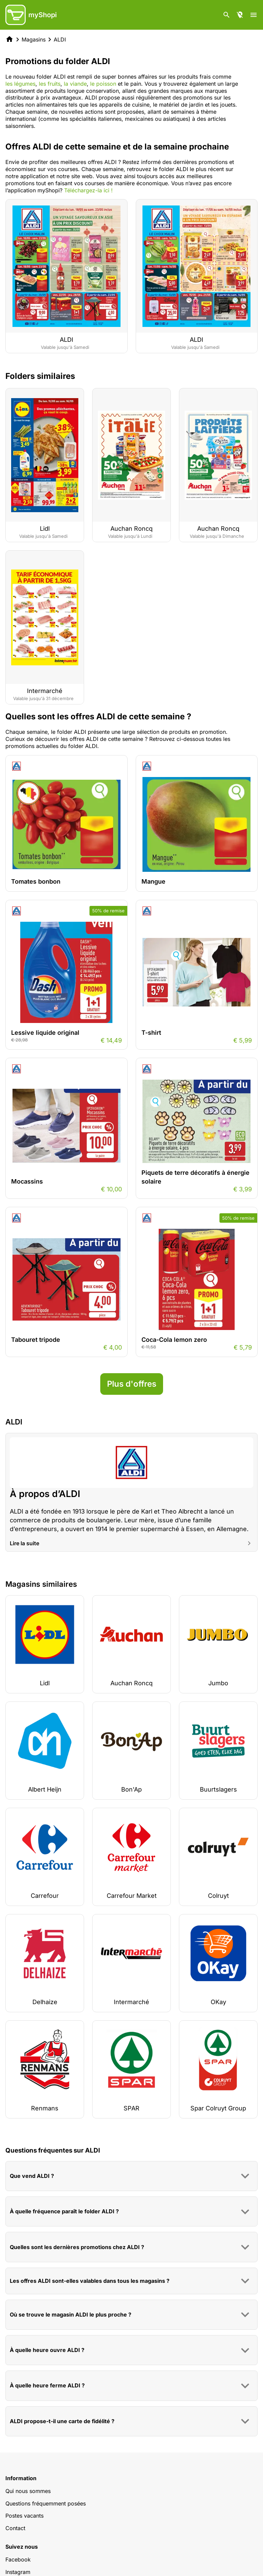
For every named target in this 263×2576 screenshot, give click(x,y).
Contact (15, 2528)
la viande (75, 83)
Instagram (17, 2572)
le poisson (103, 83)
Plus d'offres (131, 1384)
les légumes (20, 83)
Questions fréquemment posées (45, 2503)
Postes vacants (24, 2515)
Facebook (18, 2559)
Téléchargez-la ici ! (88, 190)
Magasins (34, 39)
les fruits (49, 83)
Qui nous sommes (28, 2491)
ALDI (60, 39)
